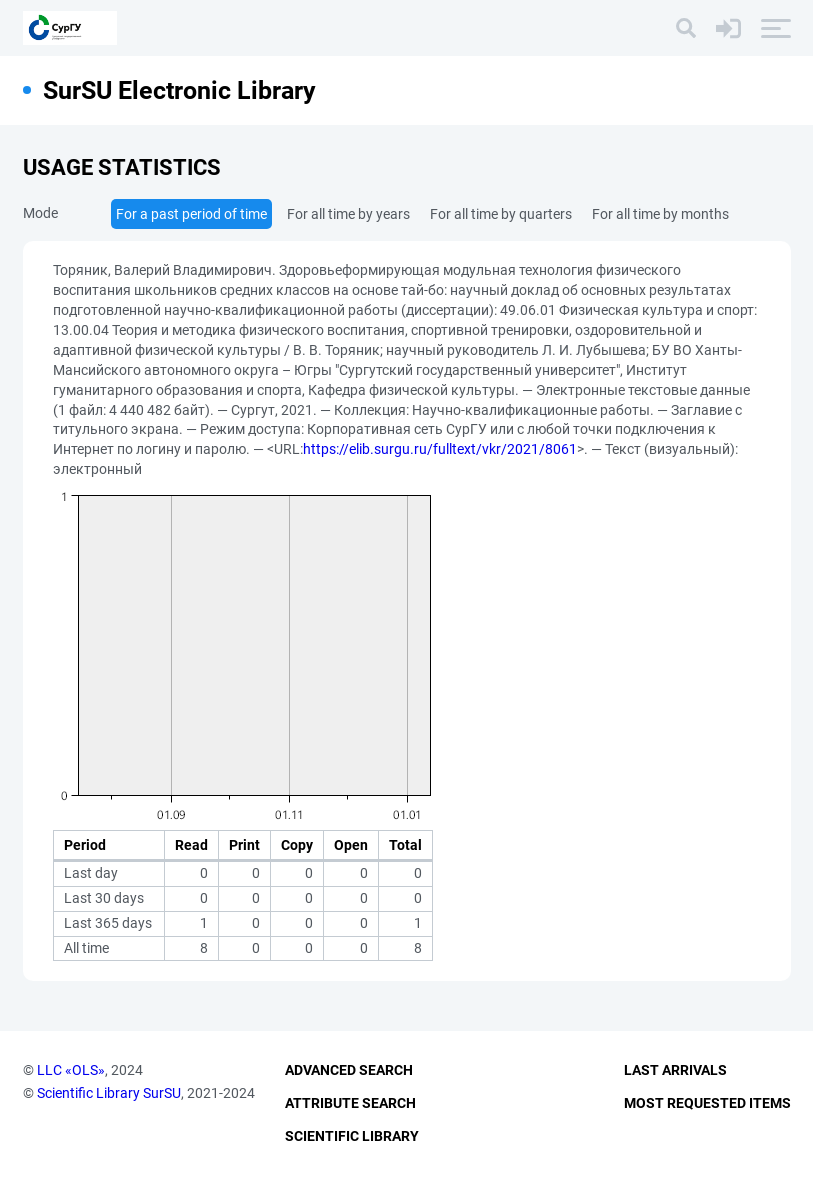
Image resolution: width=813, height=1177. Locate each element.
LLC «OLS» (71, 1070)
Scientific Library (352, 1136)
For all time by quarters (501, 214)
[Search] (686, 28)
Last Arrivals (675, 1070)
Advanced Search (349, 1070)
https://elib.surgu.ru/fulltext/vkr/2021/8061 (440, 449)
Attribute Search (350, 1103)
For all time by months (660, 214)
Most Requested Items (707, 1103)
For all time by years (348, 214)
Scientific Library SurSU (109, 1093)
